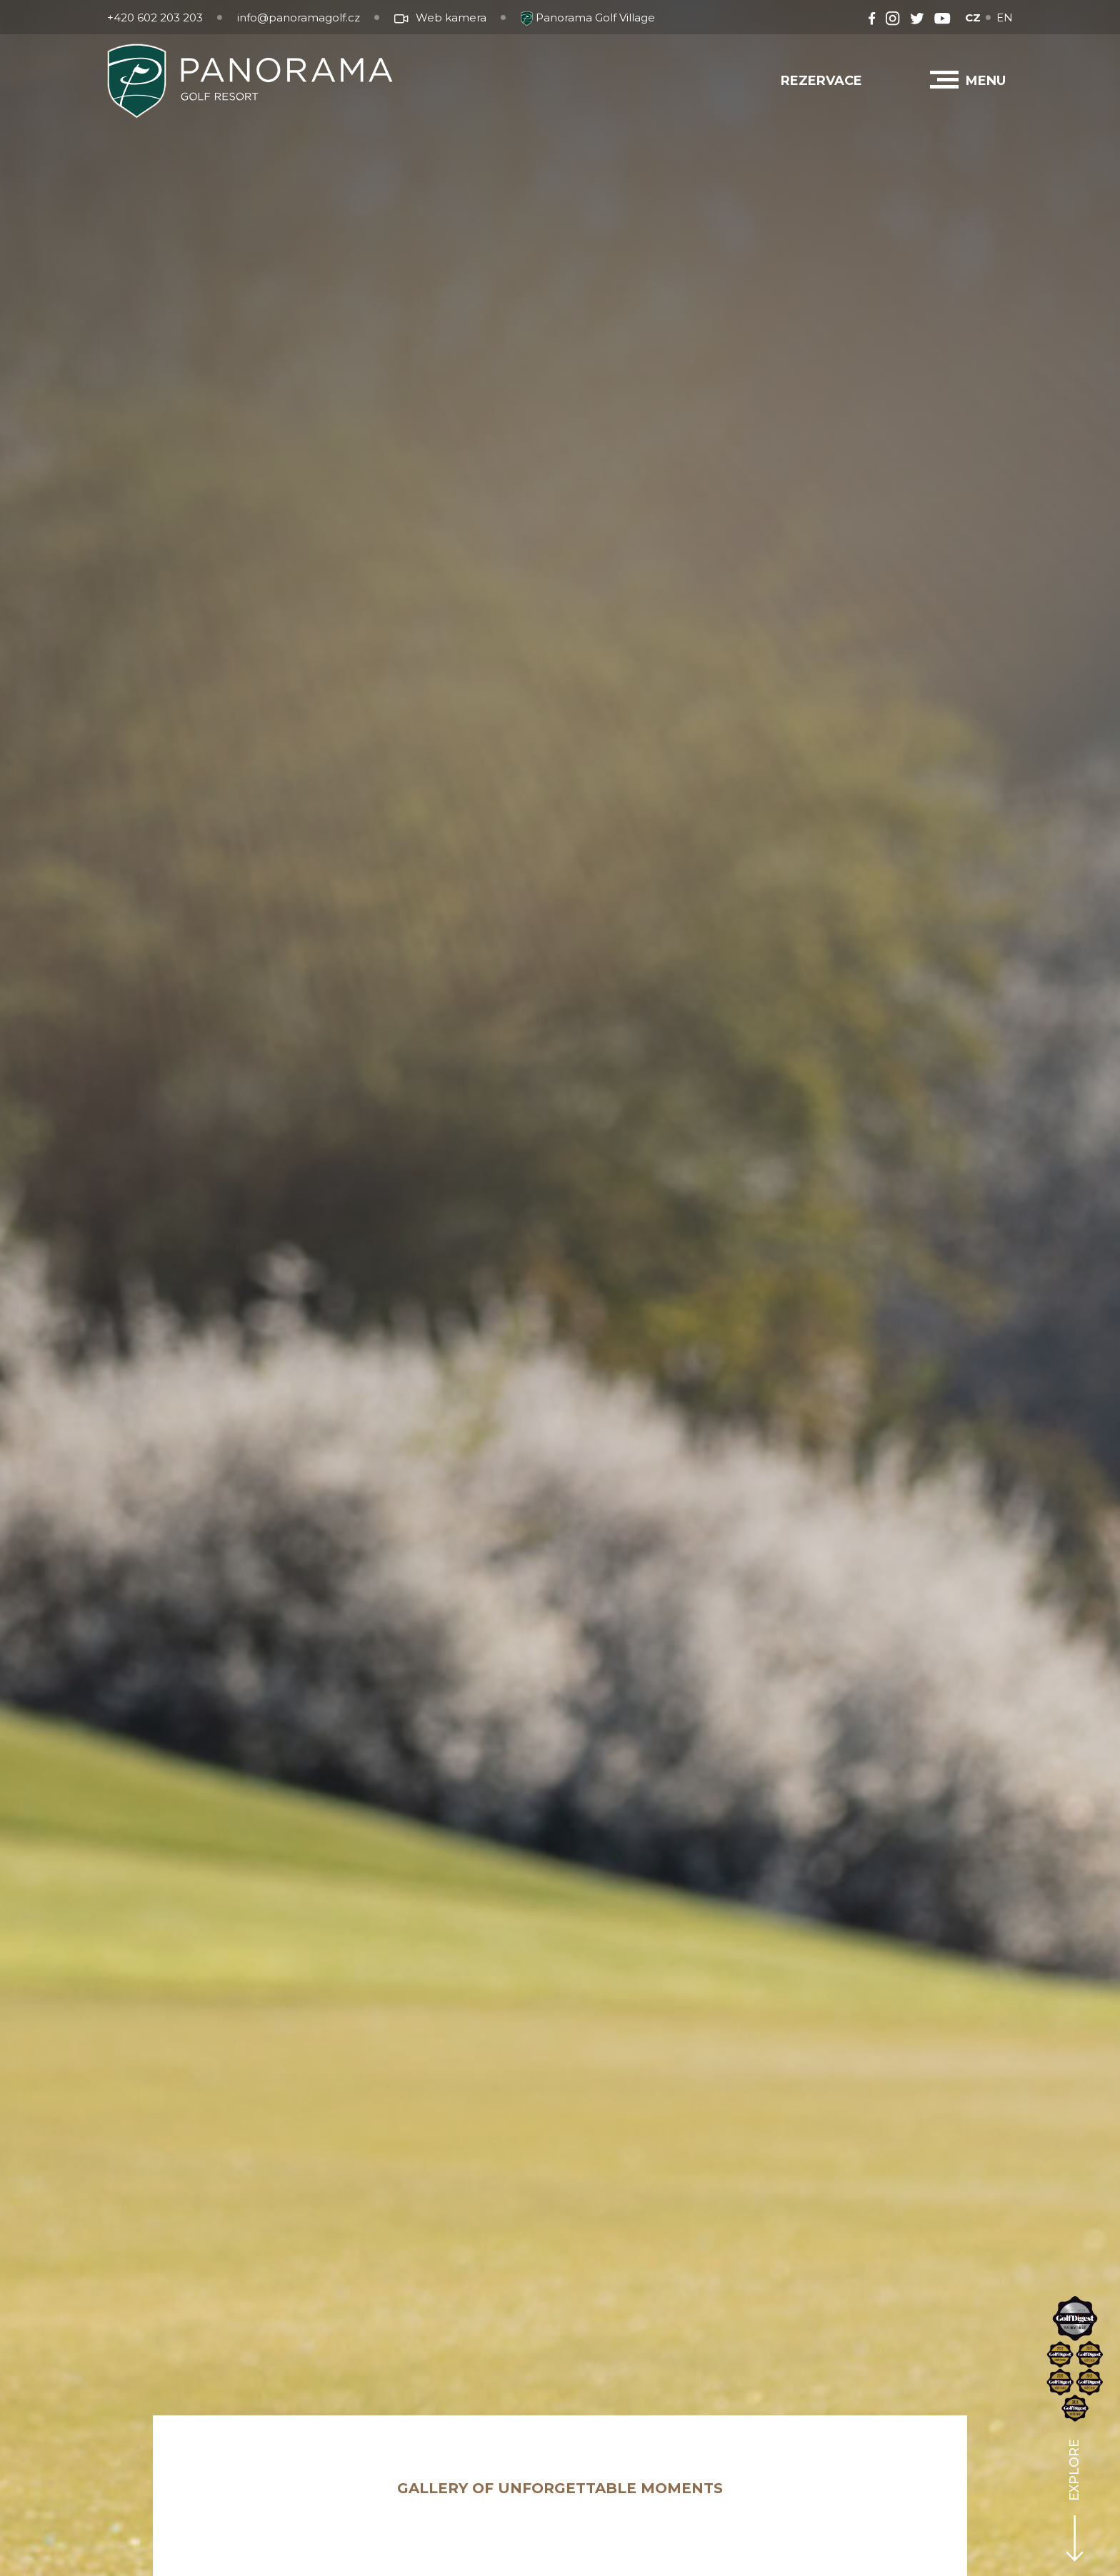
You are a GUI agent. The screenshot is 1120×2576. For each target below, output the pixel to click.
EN (1004, 17)
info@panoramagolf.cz (298, 17)
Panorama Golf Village (588, 17)
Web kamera (440, 17)
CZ (973, 17)
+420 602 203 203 (155, 17)
